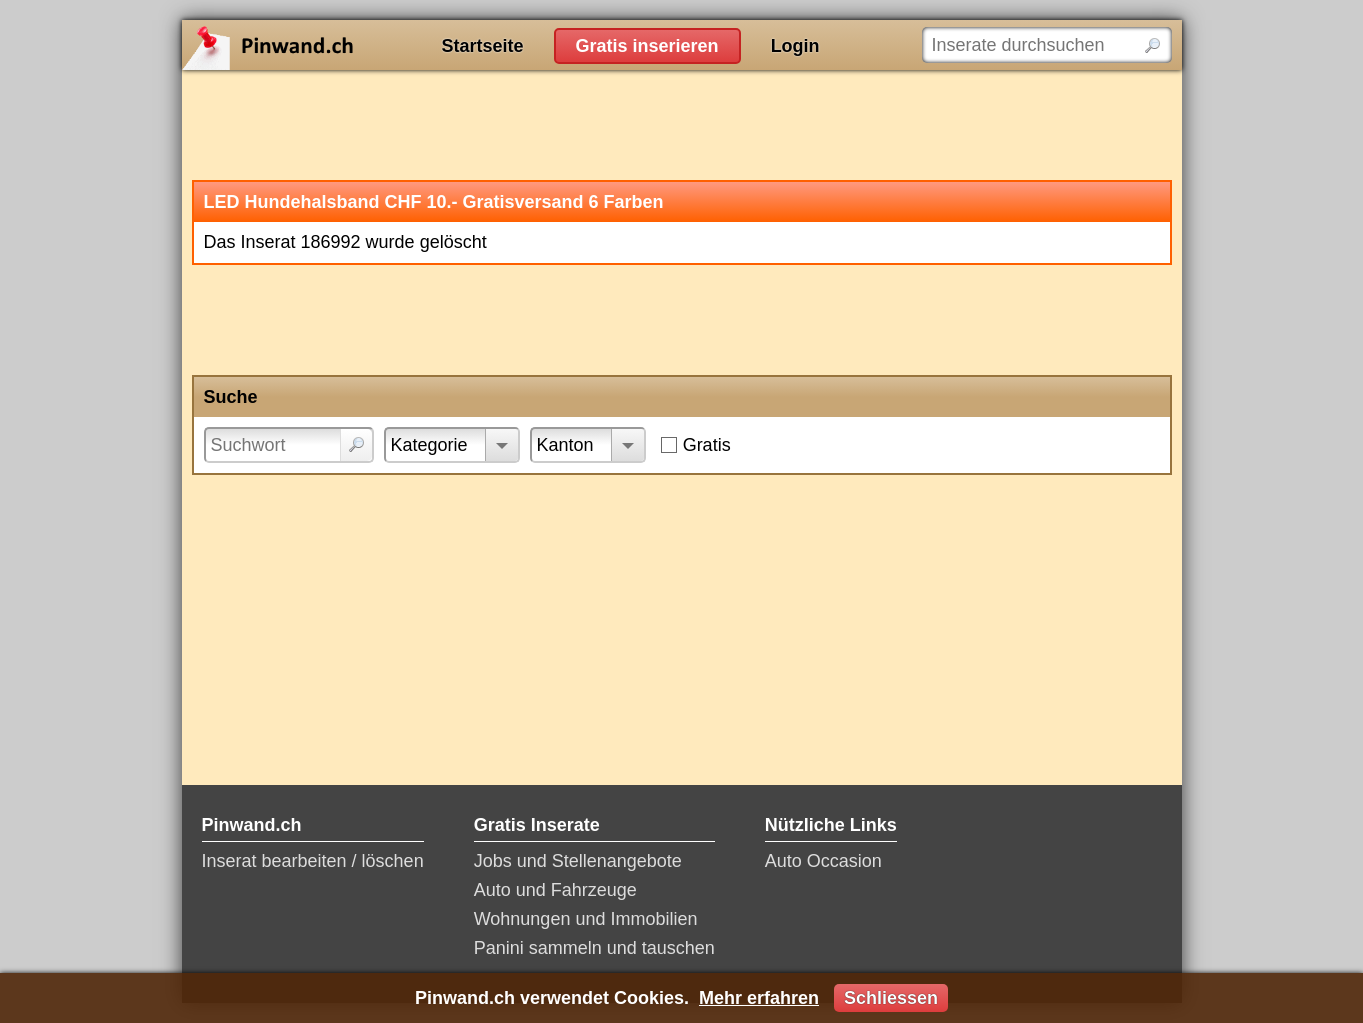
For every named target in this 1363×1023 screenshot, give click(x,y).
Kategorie (429, 445)
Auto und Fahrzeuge (555, 890)
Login (795, 46)
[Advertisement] (682, 125)
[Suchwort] (289, 445)
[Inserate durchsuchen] (1047, 45)
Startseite (483, 46)
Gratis (707, 445)
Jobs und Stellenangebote (578, 861)
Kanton (565, 445)
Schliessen (891, 998)
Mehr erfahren (759, 998)
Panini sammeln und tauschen (594, 948)
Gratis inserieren (647, 46)
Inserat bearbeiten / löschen (313, 861)
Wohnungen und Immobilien (586, 919)
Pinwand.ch (332, 45)
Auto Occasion (823, 861)
